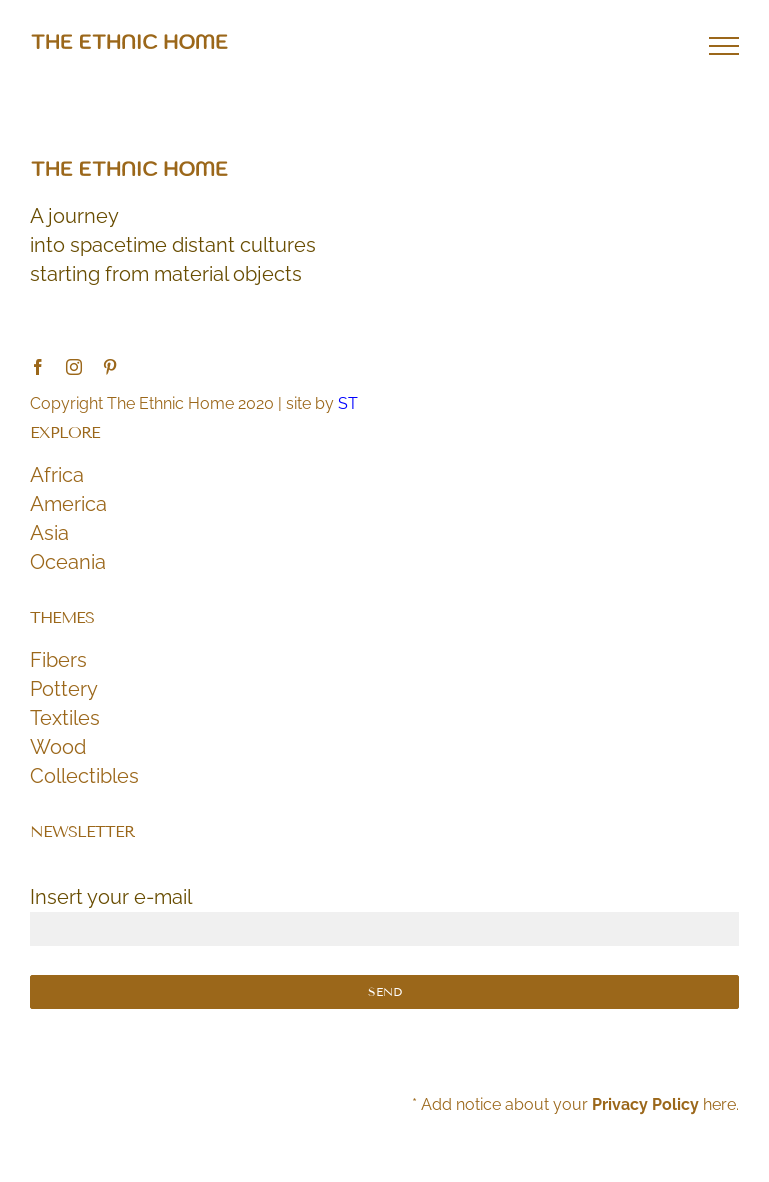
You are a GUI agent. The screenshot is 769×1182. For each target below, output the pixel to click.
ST (348, 403)
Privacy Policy (645, 1104)
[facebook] (38, 367)
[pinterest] (110, 367)
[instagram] (74, 367)
